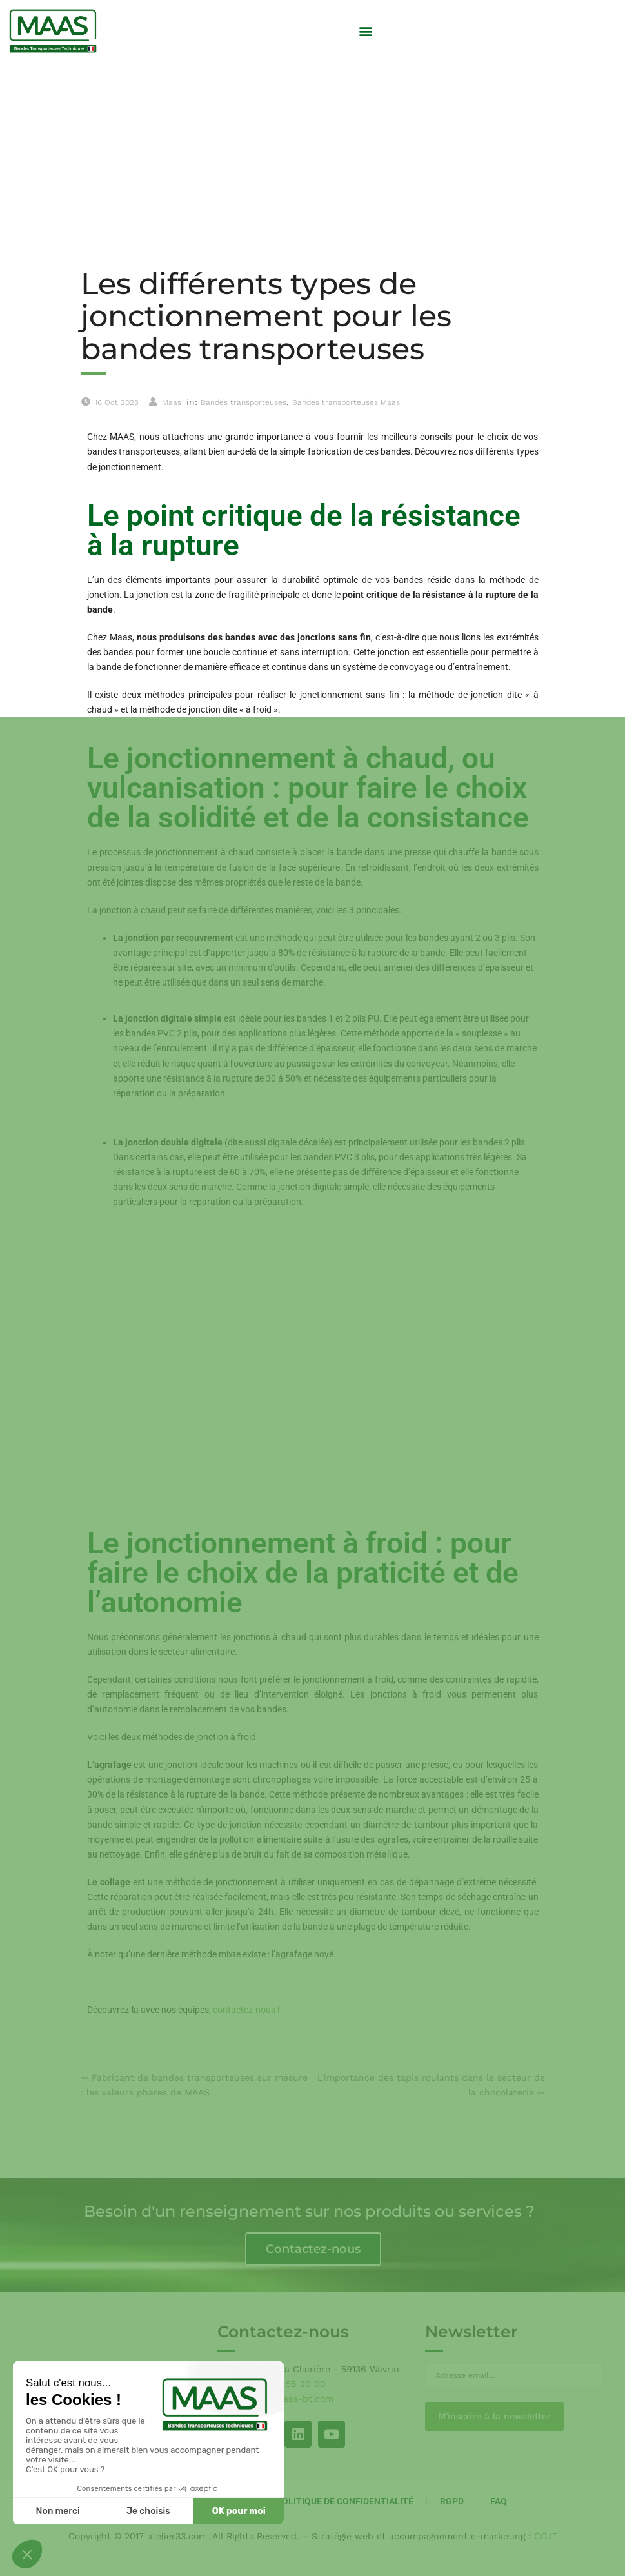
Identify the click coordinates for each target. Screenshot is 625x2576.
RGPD (452, 2501)
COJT (545, 2536)
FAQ (498, 2501)
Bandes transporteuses (243, 402)
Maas (171, 402)
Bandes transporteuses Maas (346, 402)
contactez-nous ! (246, 2010)
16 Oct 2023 (117, 402)
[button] (365, 31)
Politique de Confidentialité (344, 2501)
